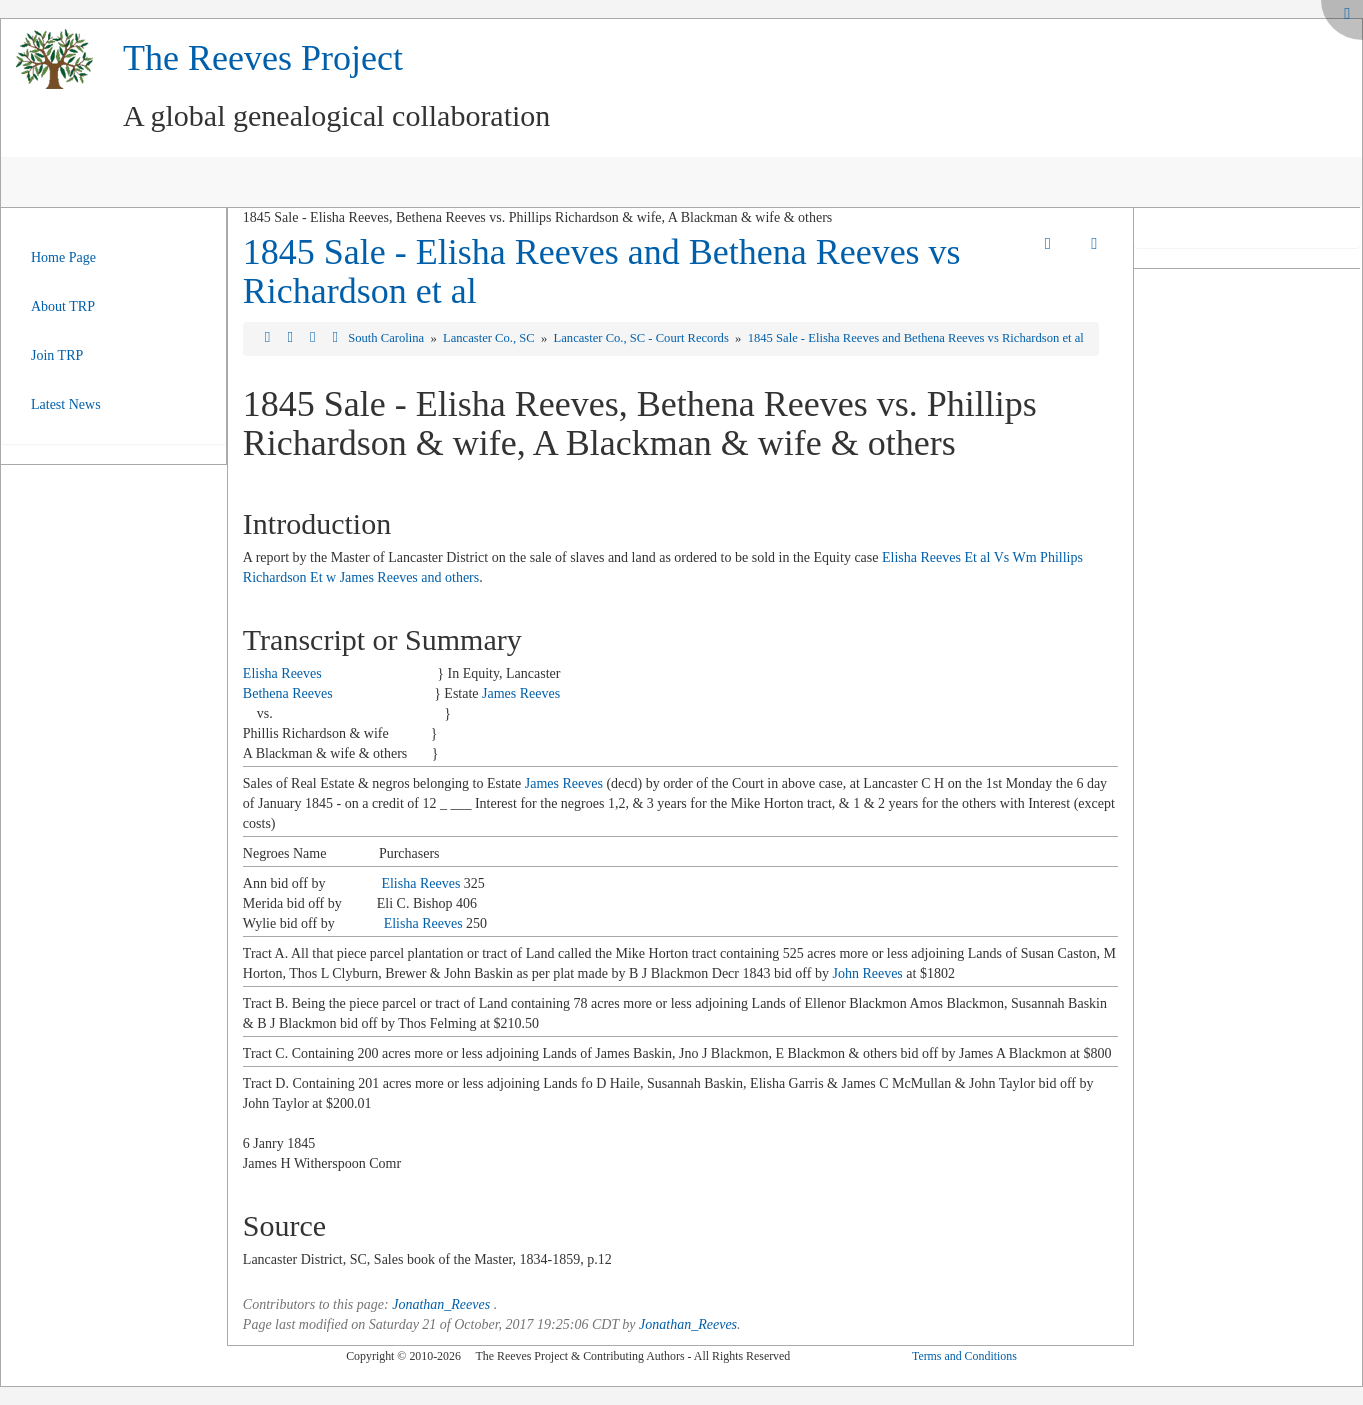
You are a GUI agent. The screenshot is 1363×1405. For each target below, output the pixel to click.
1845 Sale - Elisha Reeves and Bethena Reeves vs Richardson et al (602, 272)
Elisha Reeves (282, 673)
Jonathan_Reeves (441, 1304)
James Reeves (521, 693)
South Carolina (387, 338)
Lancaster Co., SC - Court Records (643, 338)
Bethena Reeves (288, 693)
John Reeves (867, 973)
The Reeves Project (263, 58)
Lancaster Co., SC (490, 338)
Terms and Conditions (964, 1356)
